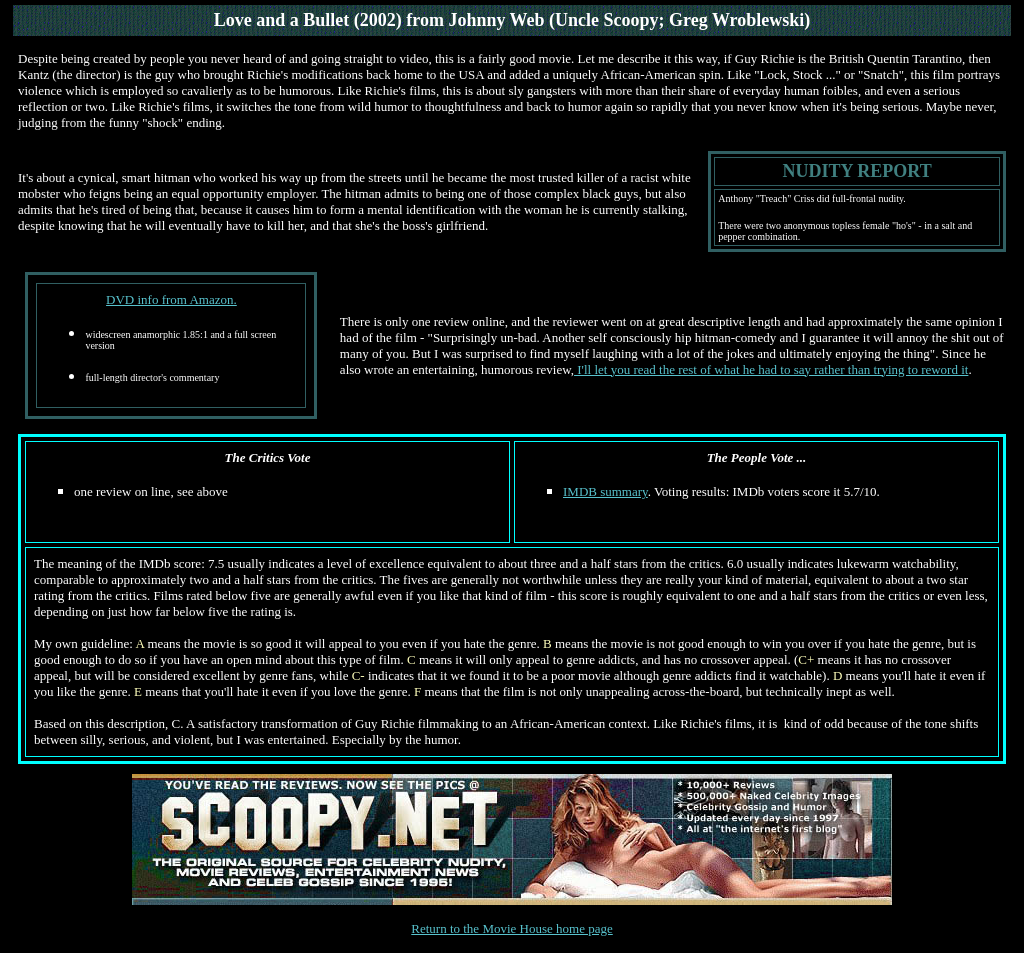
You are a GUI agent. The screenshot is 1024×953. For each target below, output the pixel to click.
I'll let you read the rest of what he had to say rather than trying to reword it (771, 369)
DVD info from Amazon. (171, 299)
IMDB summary (605, 491)
